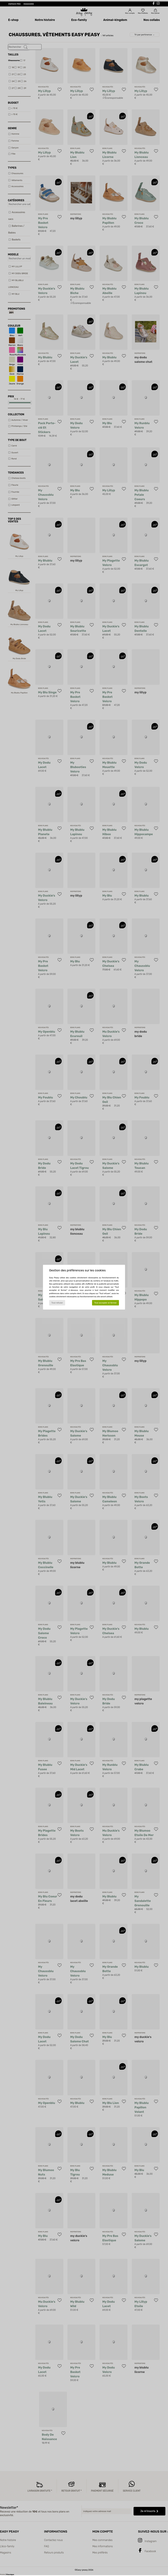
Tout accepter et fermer (105, 1302)
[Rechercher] (25, 47)
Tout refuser (57, 1302)
